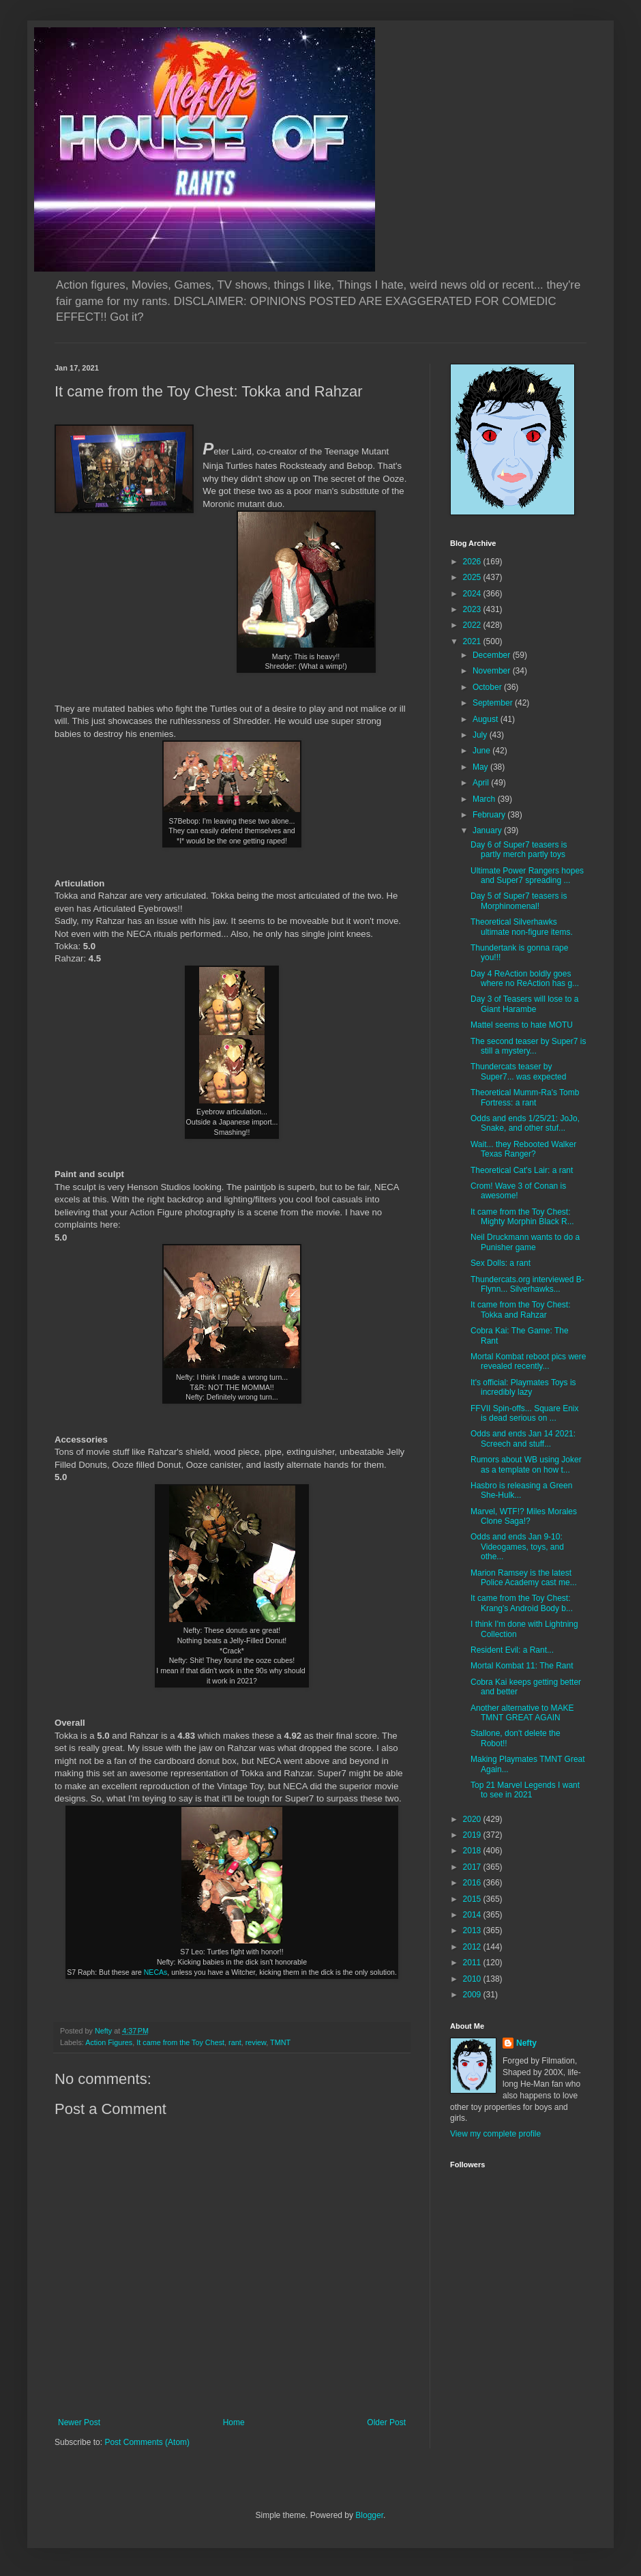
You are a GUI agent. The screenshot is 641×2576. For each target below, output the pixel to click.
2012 (473, 1947)
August (487, 719)
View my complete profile (495, 2134)
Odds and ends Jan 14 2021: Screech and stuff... (523, 1438)
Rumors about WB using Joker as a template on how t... (526, 1464)
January (488, 830)
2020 (473, 1819)
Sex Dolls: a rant (501, 1263)
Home (234, 2422)
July (481, 735)
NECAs (156, 1972)
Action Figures (108, 2042)
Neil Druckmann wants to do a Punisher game (525, 1241)
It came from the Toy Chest (180, 2042)
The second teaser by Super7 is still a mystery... (528, 1046)
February (490, 815)
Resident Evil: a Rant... (512, 1650)
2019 (473, 1835)
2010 (473, 1979)
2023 (473, 609)
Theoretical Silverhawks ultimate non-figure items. (522, 926)
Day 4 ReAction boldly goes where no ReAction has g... (525, 978)
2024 (473, 593)
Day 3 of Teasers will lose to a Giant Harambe (525, 1003)
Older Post (386, 2422)
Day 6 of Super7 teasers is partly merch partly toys (519, 849)
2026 (473, 561)
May (481, 767)
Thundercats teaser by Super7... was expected (518, 1071)
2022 (473, 625)
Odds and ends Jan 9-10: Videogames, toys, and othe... (517, 1546)
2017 (473, 1867)
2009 (473, 1994)
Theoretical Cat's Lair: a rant (522, 1170)
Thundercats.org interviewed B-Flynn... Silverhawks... (527, 1284)
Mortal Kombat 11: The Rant (522, 1665)
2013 (473, 1930)
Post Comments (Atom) (147, 2442)
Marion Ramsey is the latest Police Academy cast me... (524, 1577)
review (256, 2042)
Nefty (526, 2043)
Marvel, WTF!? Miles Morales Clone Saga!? (524, 1516)
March (485, 799)
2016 (473, 1882)
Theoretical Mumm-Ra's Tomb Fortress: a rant (525, 1097)
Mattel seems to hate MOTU (522, 1025)
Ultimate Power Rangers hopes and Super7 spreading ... (527, 875)
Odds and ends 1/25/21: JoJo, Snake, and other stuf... (525, 1123)
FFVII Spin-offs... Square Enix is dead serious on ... (525, 1413)
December (493, 655)
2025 (473, 577)
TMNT (280, 2042)
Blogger (369, 2515)
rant (234, 2042)
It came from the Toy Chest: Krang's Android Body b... (522, 1602)
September (494, 703)
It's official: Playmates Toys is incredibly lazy (523, 1387)
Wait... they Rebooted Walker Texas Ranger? (523, 1149)
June (482, 750)
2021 (473, 641)
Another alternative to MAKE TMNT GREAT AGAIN (522, 1712)
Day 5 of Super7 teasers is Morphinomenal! (519, 900)
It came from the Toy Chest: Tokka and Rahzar (521, 1309)
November (493, 671)
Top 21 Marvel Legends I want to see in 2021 (525, 1789)
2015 (473, 1899)
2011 (473, 1962)
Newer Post (79, 2422)
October (488, 687)
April (482, 782)
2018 (473, 1850)
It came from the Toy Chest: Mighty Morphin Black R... (522, 1216)
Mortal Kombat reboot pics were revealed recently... (528, 1361)
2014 (473, 1915)
